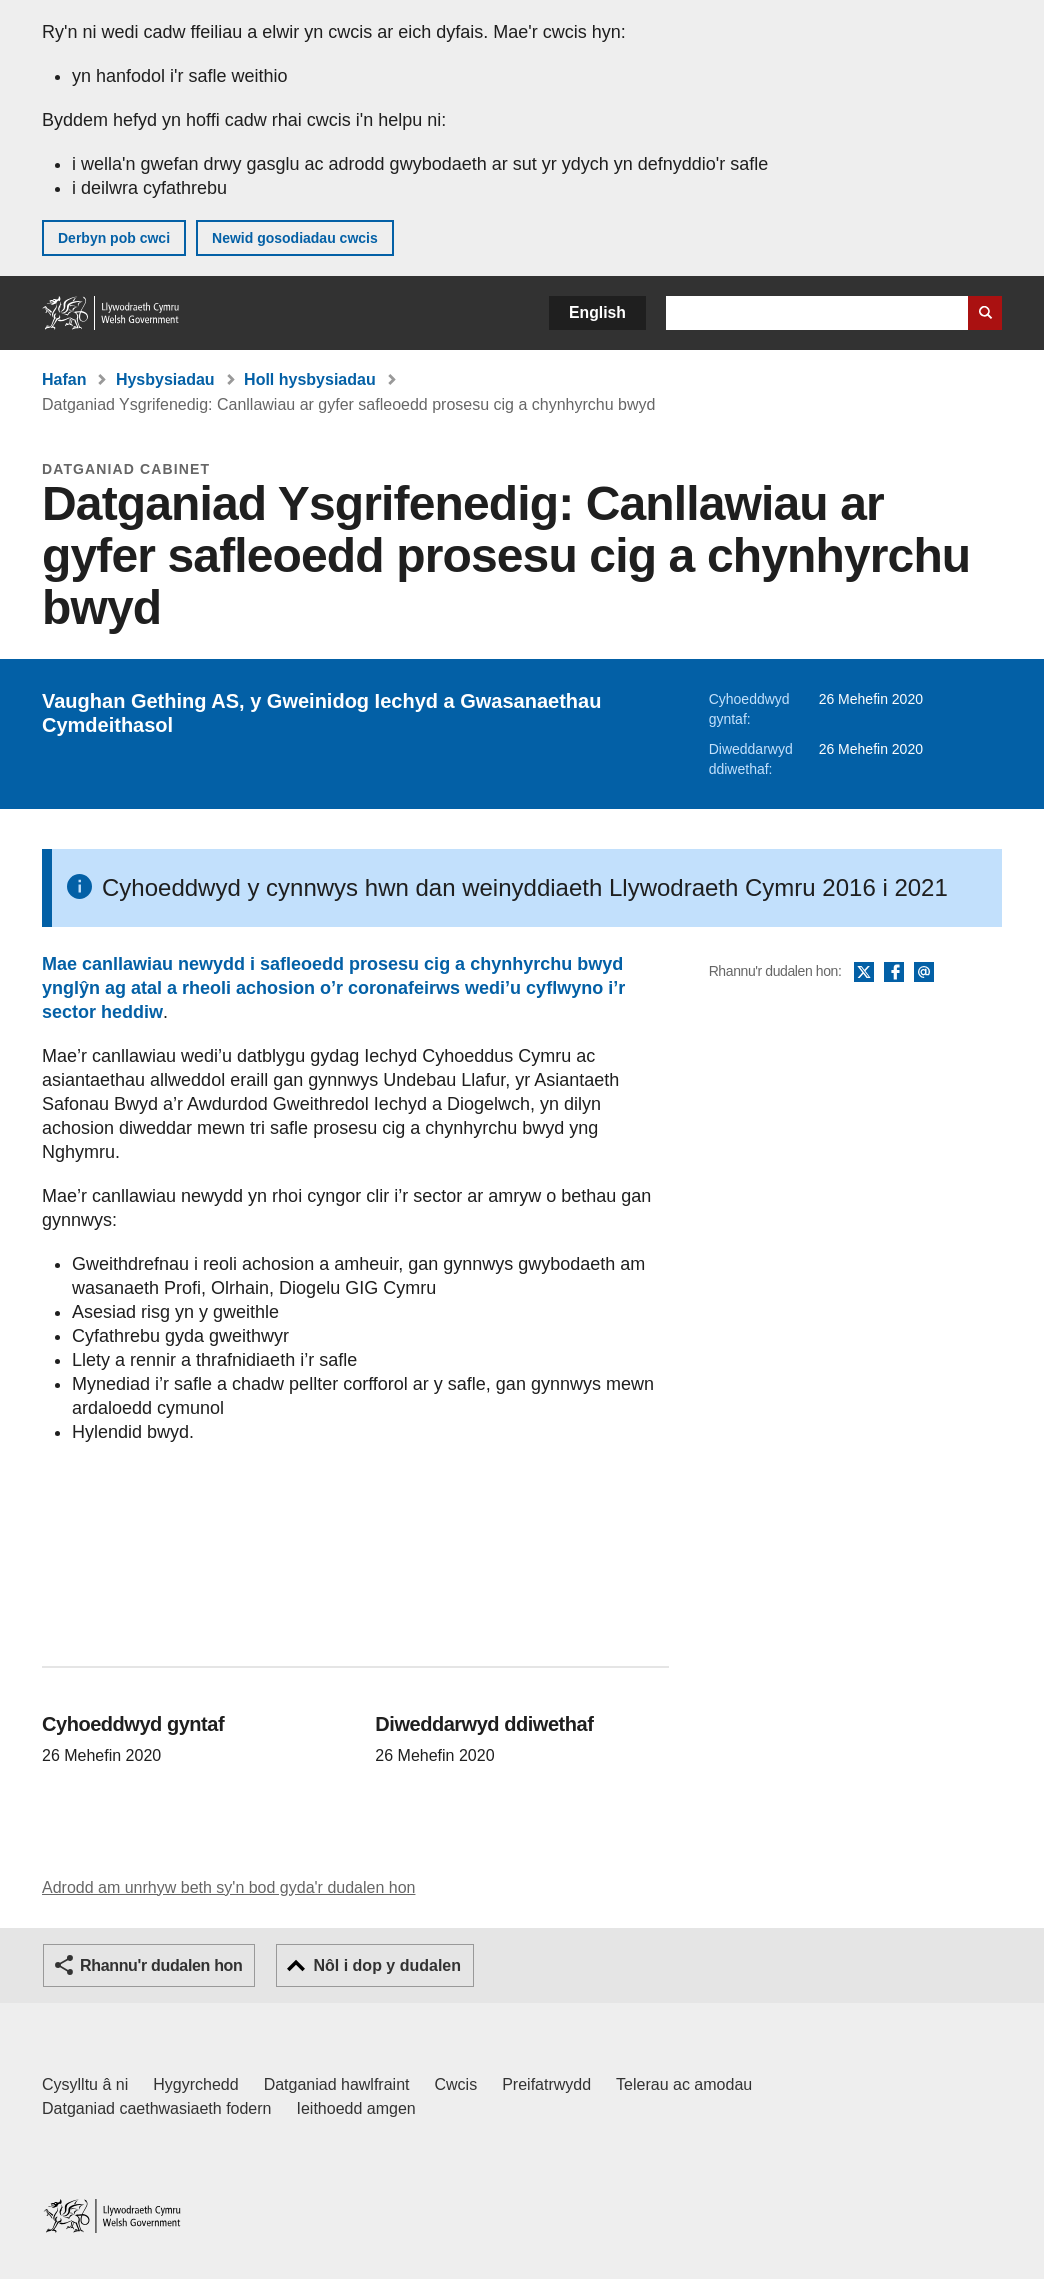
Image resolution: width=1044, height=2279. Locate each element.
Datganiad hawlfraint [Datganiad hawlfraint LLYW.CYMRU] (337, 2084)
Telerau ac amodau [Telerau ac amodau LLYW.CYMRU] (684, 2084)
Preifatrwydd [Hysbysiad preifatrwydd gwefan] (546, 2084)
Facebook (894, 973)
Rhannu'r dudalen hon (161, 1965)
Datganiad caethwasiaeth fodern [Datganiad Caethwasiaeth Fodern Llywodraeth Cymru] (157, 2108)
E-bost (924, 973)
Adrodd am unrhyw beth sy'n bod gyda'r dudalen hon (228, 1887)
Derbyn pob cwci (114, 238)
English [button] (597, 312)
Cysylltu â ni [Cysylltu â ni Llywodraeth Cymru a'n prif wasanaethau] (85, 2084)
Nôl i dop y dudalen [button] (387, 1965)
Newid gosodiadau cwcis (295, 238)
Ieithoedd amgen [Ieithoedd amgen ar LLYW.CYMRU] (356, 2108)
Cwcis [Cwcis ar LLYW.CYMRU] (456, 2084)
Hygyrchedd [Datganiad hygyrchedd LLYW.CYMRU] (195, 2084)
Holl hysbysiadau (310, 379)
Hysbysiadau (165, 379)
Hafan (64, 379)
